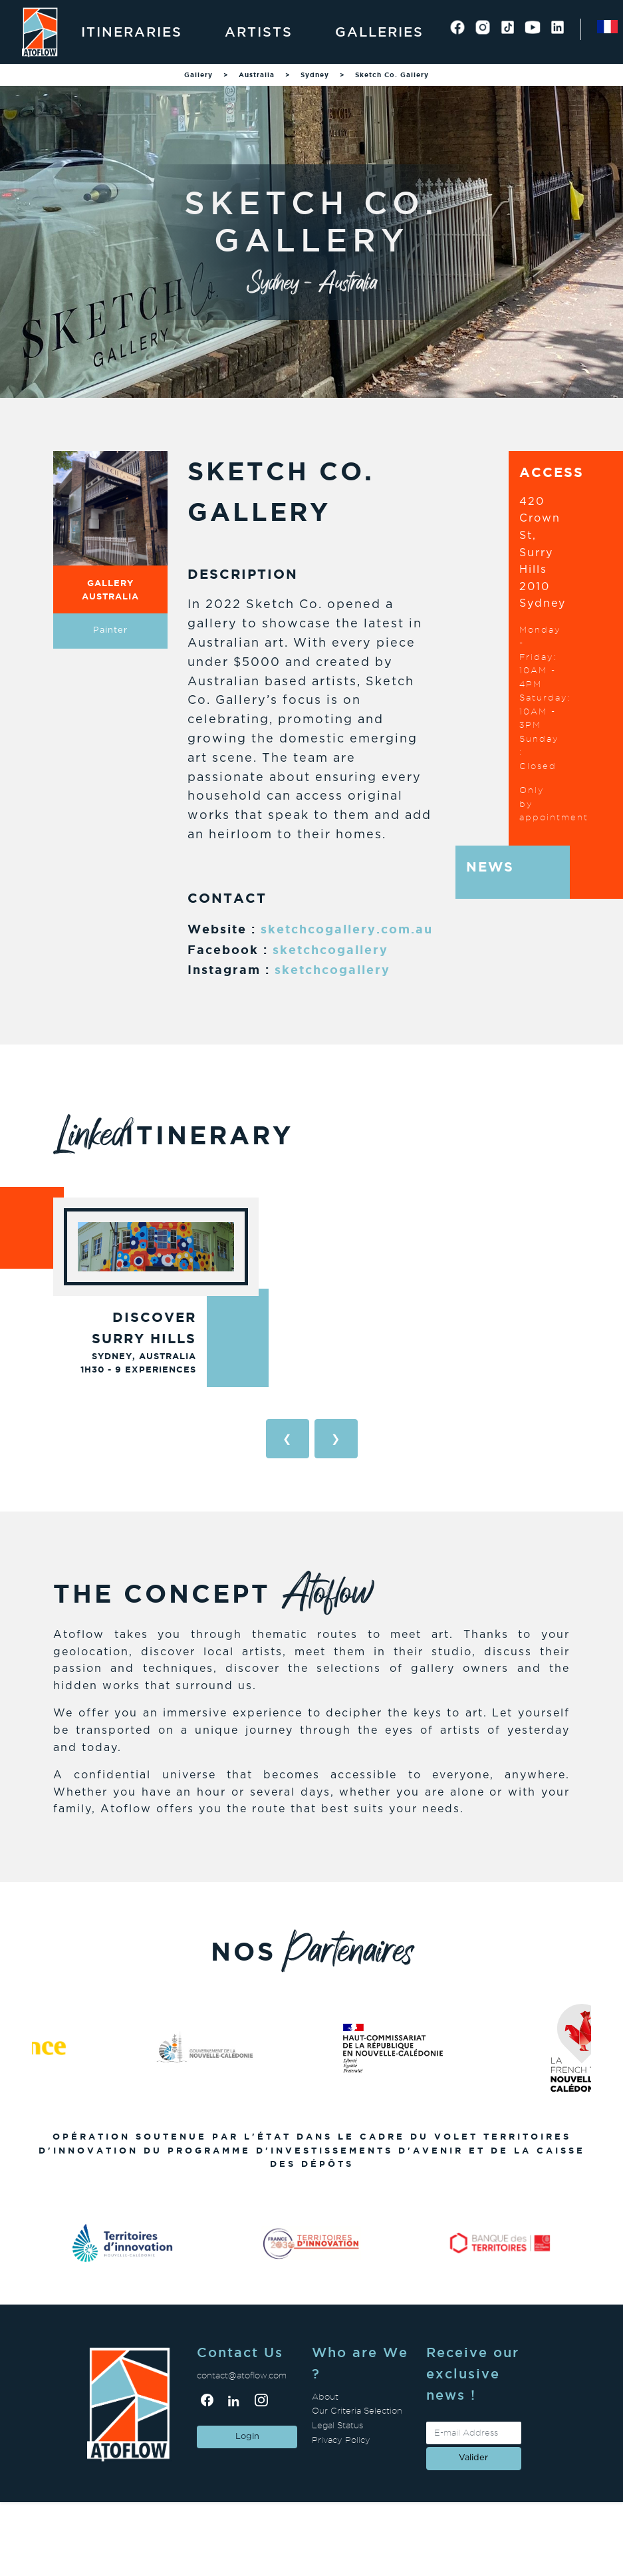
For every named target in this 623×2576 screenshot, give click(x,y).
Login (247, 2436)
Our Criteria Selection (357, 2410)
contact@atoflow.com (242, 2375)
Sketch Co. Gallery (392, 75)
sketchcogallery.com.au (347, 928)
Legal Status (337, 2425)
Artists (259, 32)
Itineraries (131, 32)
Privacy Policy (341, 2440)
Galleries (379, 32)
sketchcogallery (330, 949)
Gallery (198, 75)
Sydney (315, 75)
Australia (257, 75)
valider (473, 2458)
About (325, 2396)
